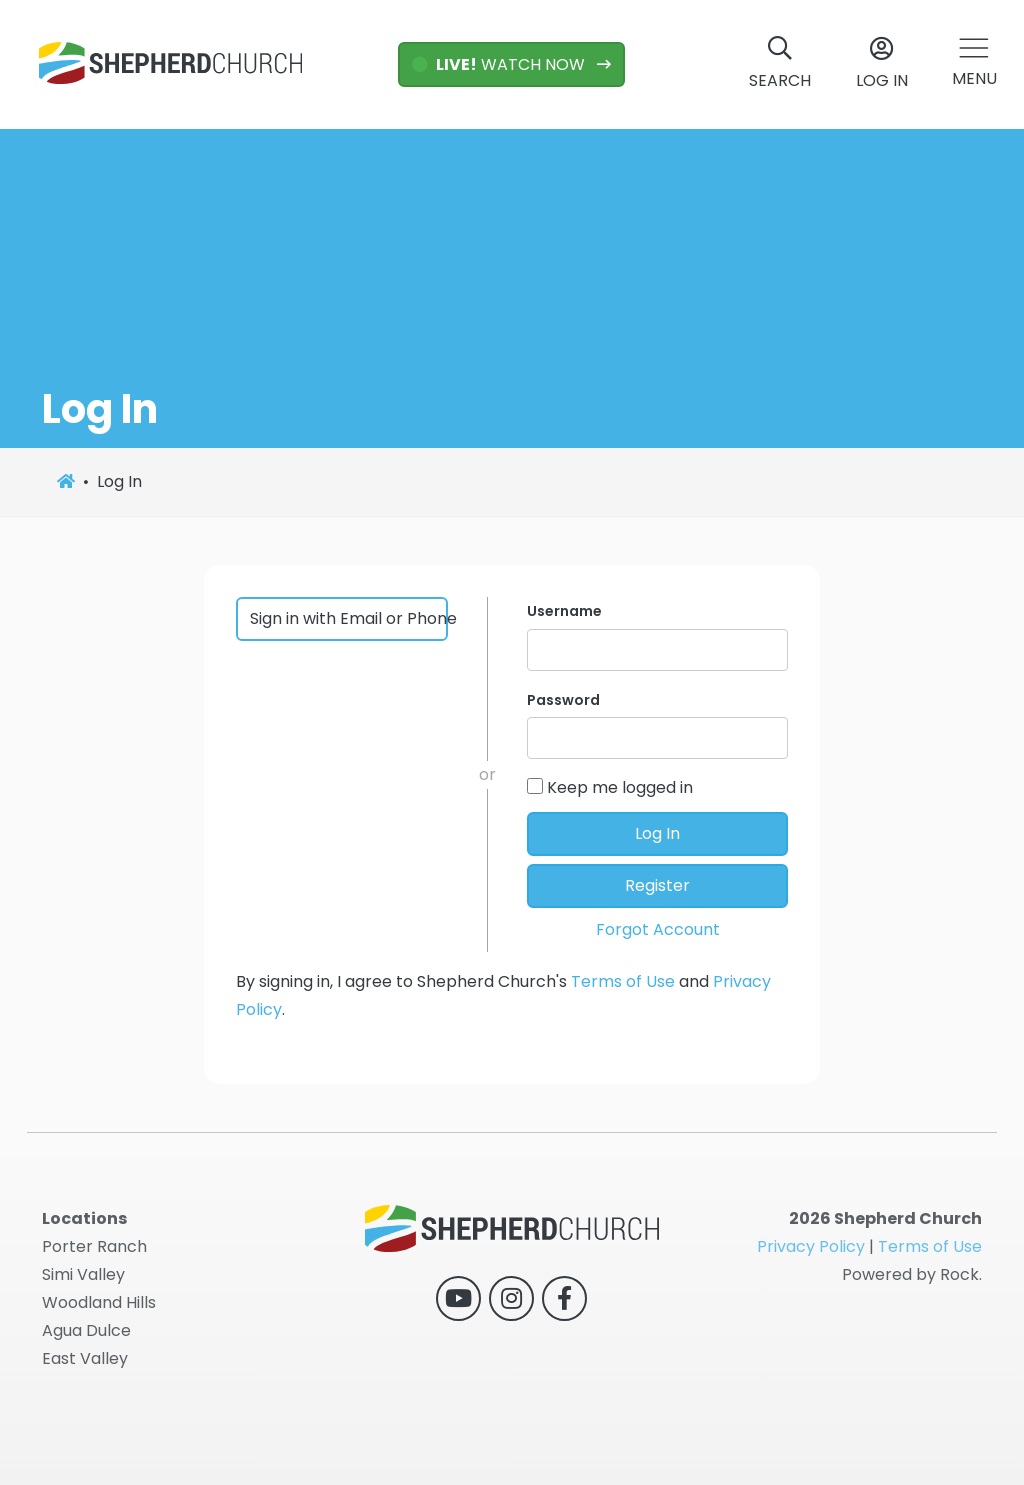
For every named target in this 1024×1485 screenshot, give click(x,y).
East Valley (85, 1358)
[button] (974, 64)
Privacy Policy (811, 1246)
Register (657, 885)
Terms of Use (623, 981)
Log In (657, 833)
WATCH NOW (500, 64)
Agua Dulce (86, 1330)
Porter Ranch (94, 1246)
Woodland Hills (99, 1302)
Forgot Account (658, 929)
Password (563, 700)
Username (564, 611)
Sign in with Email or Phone (349, 618)
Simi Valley (83, 1274)
